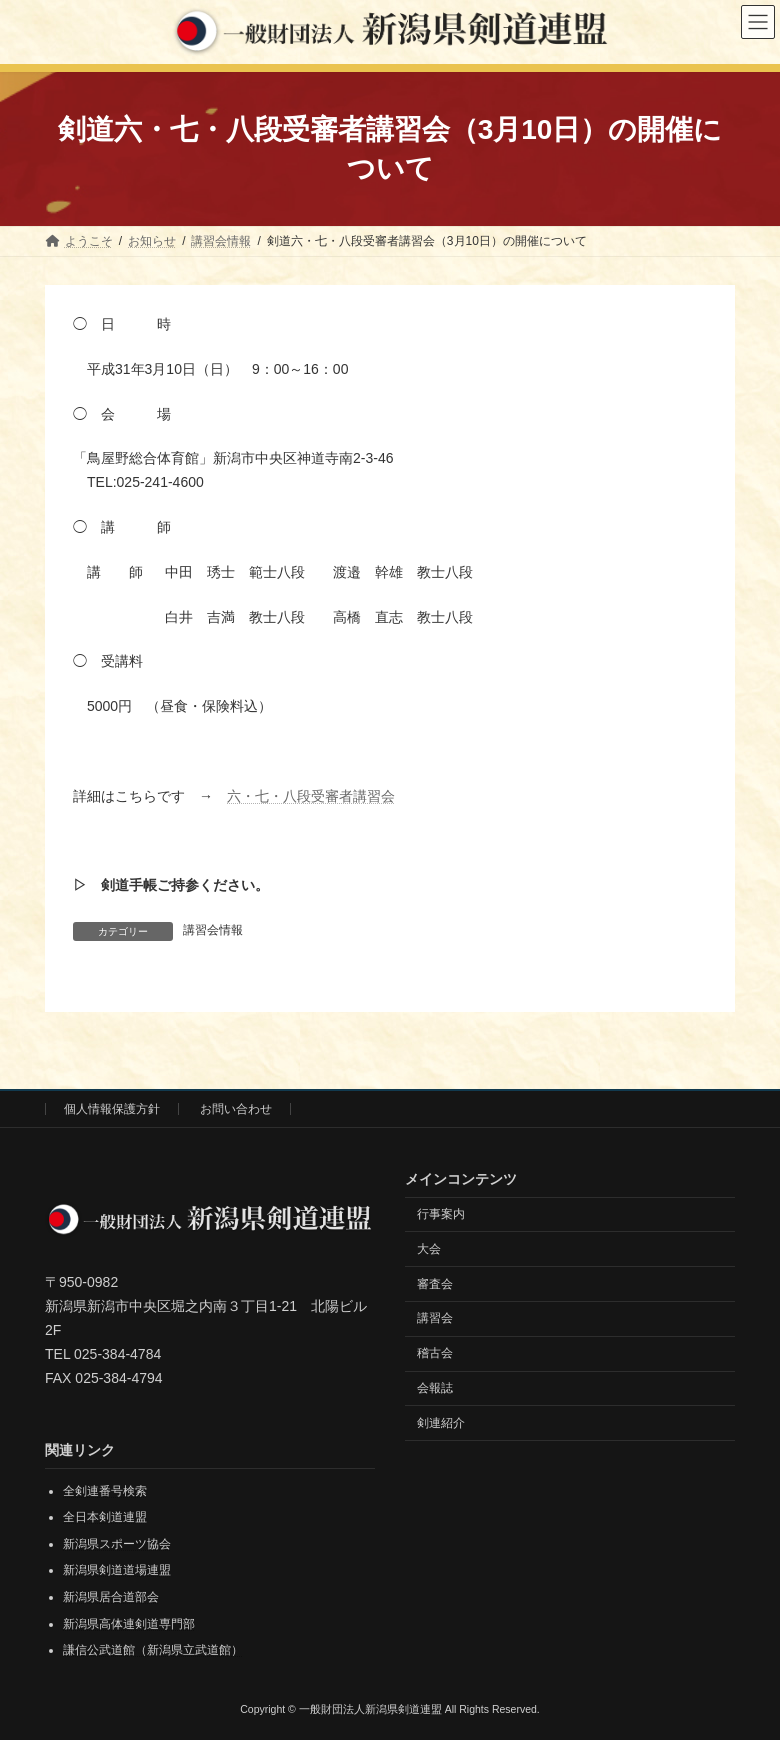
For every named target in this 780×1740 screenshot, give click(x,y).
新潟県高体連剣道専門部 (129, 1624)
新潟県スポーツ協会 (117, 1544)
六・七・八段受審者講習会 (311, 796)
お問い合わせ (236, 1109)
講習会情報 (213, 930)
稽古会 (435, 1353)
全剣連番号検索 (105, 1491)
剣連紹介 (441, 1423)
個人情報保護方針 (112, 1109)
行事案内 (441, 1214)
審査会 (435, 1283)
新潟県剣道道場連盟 (117, 1570)
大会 (429, 1249)
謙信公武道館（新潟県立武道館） (153, 1650)
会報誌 (435, 1388)
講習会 (435, 1318)
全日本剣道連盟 (105, 1517)
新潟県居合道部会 (111, 1597)
